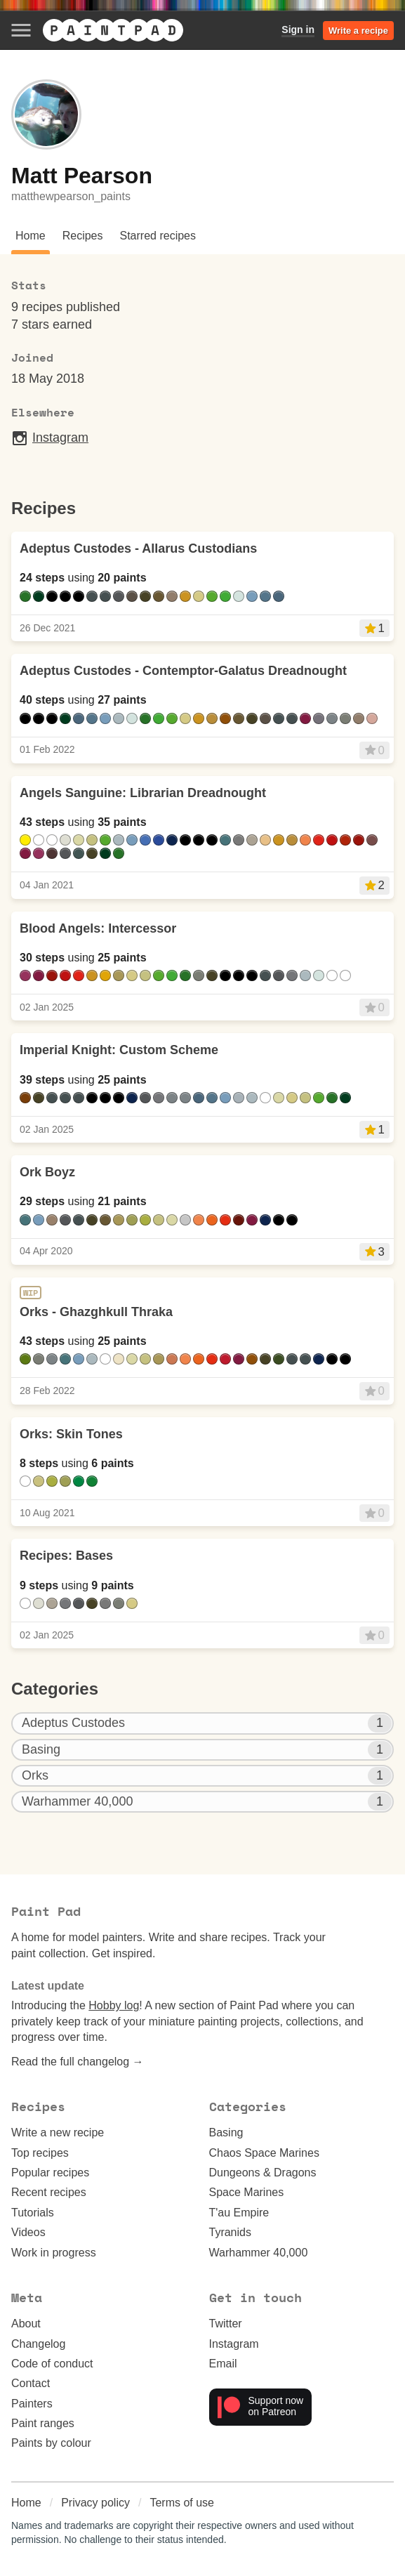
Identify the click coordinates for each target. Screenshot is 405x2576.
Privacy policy (95, 2503)
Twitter (225, 2323)
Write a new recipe (57, 2132)
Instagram (49, 438)
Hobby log (113, 2005)
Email (223, 2364)
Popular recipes (50, 2173)
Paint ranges (42, 2423)
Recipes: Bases (66, 1556)
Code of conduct (52, 2364)
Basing (226, 2132)
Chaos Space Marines (264, 2153)
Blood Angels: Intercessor (98, 928)
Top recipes (40, 2153)
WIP (30, 1293)
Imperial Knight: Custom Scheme (119, 1050)
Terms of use (182, 2503)
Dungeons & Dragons (263, 2173)
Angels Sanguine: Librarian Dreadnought (143, 793)
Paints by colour (51, 2443)
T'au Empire (239, 2213)
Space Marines (246, 2192)
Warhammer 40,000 (258, 2253)
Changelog (38, 2344)
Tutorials (32, 2213)
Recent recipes (48, 2192)
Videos (28, 2232)
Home (26, 2503)
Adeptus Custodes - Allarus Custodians (138, 548)
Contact (30, 2383)
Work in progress (53, 2253)
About (26, 2323)
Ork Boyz (47, 1172)
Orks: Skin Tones (71, 1434)
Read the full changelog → (77, 2062)
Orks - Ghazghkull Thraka (96, 1312)
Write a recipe (358, 30)
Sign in (297, 29)
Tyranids (230, 2232)
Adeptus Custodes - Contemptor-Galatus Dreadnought (183, 671)
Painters (32, 2404)
